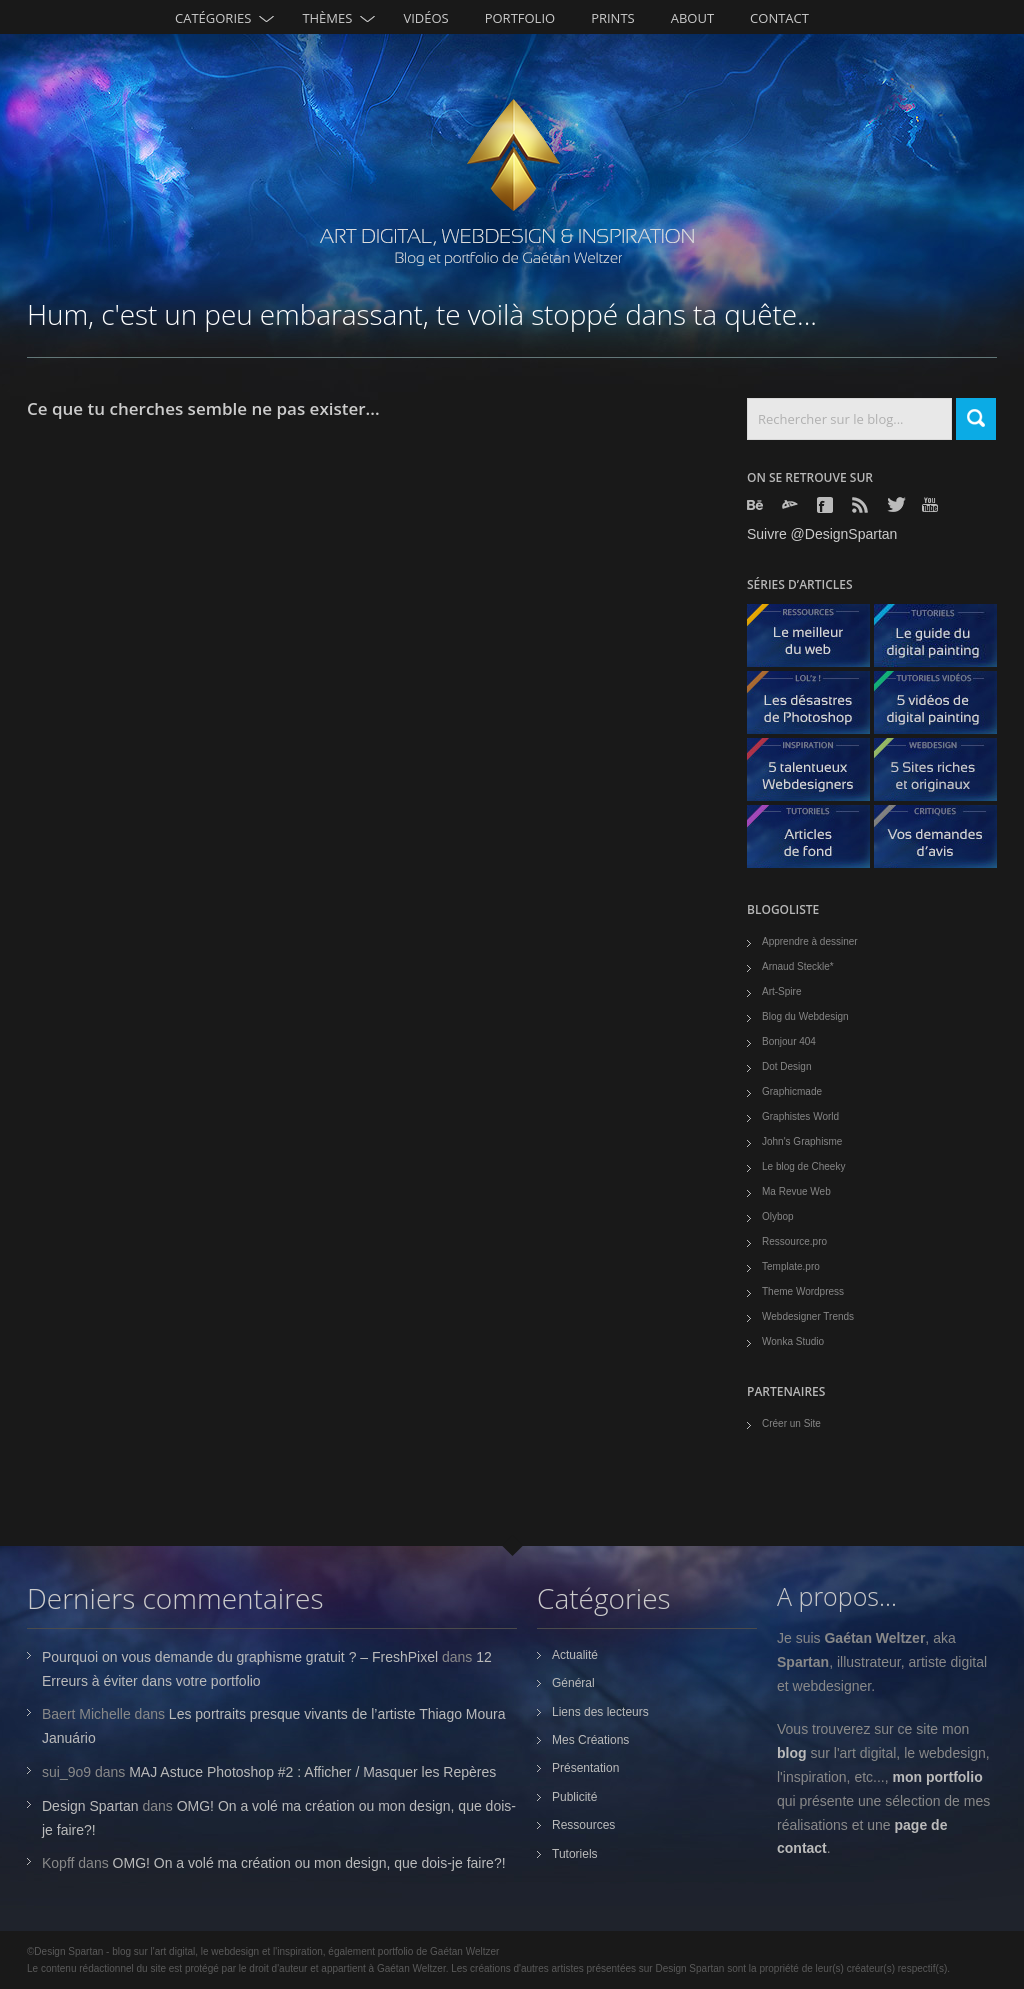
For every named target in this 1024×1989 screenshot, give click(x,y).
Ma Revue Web (796, 1191)
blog (792, 1753)
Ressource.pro (794, 1241)
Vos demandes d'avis (943, 841)
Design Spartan (90, 1806)
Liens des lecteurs (600, 1712)
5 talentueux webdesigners (816, 774)
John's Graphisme (802, 1141)
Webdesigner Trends (808, 1316)
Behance (757, 505)
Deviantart (792, 505)
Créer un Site (791, 1423)
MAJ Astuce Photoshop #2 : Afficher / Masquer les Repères (312, 1772)
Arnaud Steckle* (798, 966)
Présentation (585, 1768)
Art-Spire (781, 991)
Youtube (932, 504)
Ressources (583, 1825)
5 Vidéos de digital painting (943, 707)
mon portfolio (938, 1777)
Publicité (574, 1797)
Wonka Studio (793, 1341)
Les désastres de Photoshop (816, 707)
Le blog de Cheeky (803, 1166)
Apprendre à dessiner (810, 941)
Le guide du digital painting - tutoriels (943, 640)
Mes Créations (590, 1740)
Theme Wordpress (803, 1291)
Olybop (778, 1216)
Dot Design (786, 1066)
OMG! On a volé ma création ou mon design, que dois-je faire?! (309, 1863)
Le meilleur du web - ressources (816, 640)
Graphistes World (800, 1116)
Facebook (827, 505)
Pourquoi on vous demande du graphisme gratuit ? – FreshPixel (240, 1657)
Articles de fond (816, 841)
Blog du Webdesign (805, 1016)
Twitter (897, 504)
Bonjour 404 (789, 1041)
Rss (862, 505)
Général (573, 1683)
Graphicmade (792, 1091)
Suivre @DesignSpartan (822, 534)
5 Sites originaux (943, 774)
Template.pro (791, 1266)
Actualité (575, 1655)
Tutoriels (575, 1854)
